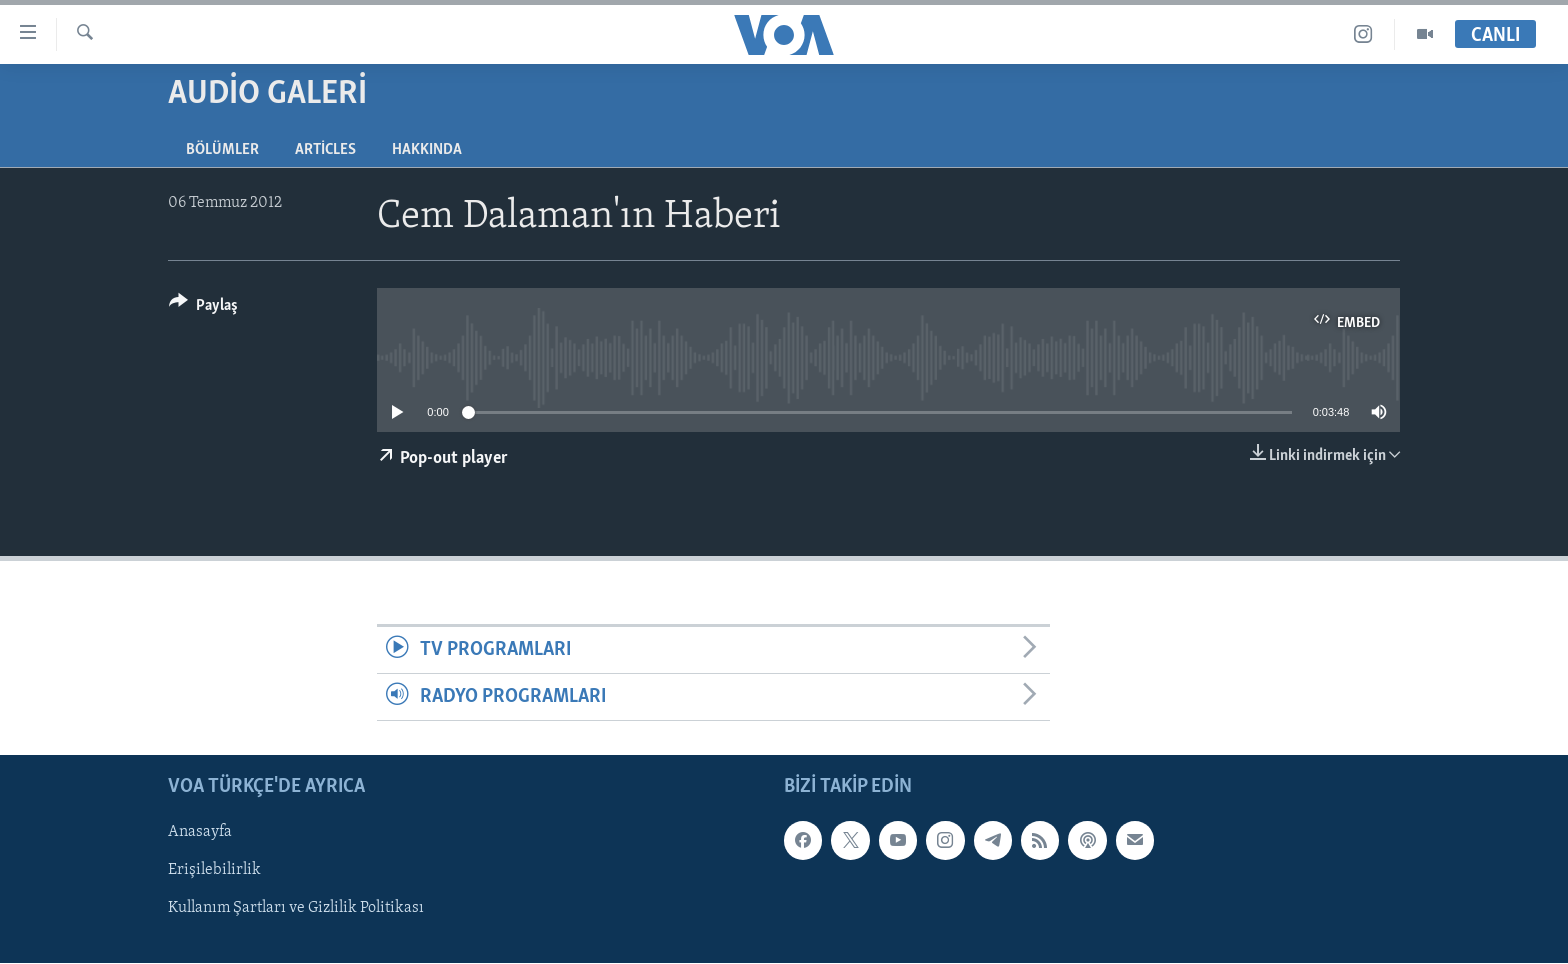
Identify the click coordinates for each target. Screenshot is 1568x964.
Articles (325, 150)
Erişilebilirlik (214, 871)
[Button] (203, 308)
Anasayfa (200, 833)
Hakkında (427, 150)
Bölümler (222, 150)
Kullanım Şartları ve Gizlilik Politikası (296, 909)
